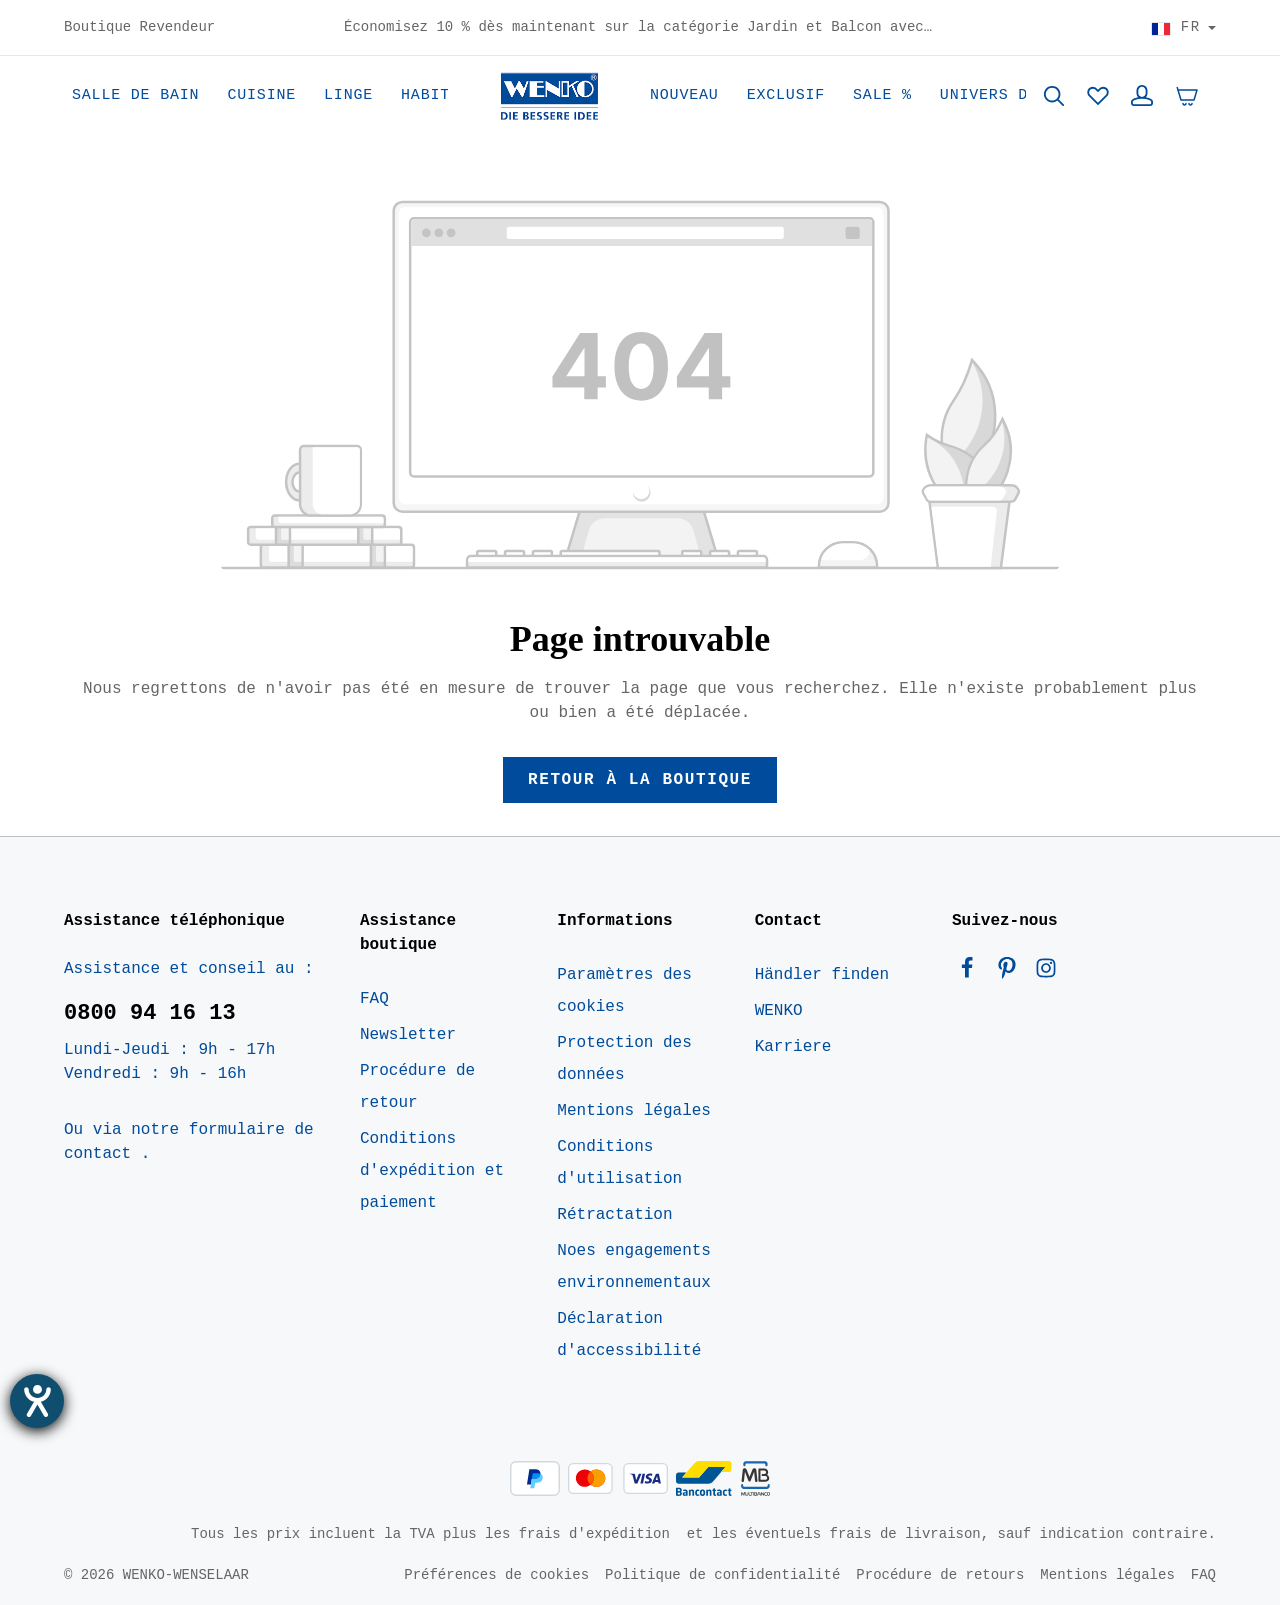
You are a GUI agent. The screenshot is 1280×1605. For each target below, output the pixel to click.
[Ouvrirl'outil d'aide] (37, 1401)
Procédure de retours (940, 1574)
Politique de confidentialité (722, 1574)
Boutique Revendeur (139, 28)
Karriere (793, 1047)
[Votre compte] (1142, 96)
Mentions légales (634, 1111)
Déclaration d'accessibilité (629, 1335)
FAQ (374, 999)
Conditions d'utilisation (619, 1163)
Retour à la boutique (640, 780)
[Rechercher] (1054, 96)
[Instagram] (1046, 973)
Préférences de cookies (496, 1574)
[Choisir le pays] (1183, 28)
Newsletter (408, 1035)
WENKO (779, 1011)
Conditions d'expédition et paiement (432, 1171)
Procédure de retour (417, 1087)
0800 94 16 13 (150, 1013)
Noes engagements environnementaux (634, 1267)
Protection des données (624, 1059)
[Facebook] (972, 973)
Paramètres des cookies (624, 991)
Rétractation (614, 1215)
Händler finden (822, 975)
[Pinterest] (1012, 973)
